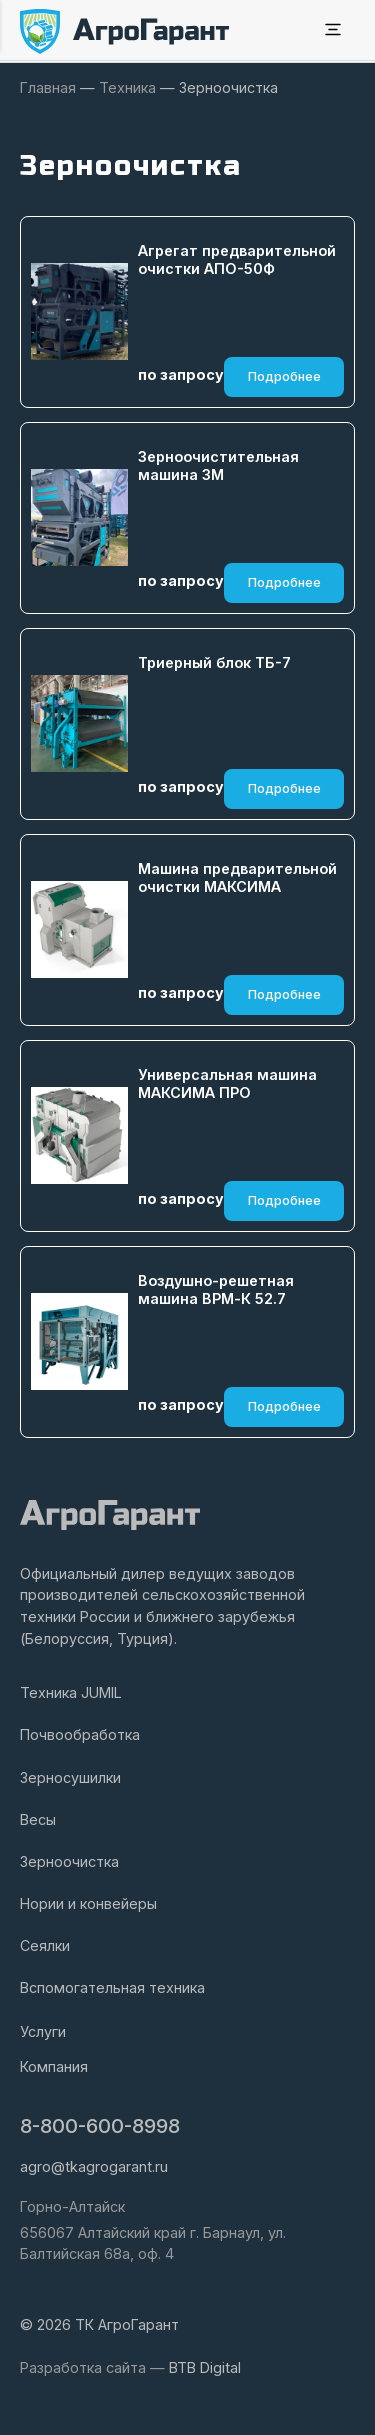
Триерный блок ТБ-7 (214, 662)
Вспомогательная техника (112, 1987)
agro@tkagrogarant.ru (94, 2166)
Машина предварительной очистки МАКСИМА (237, 878)
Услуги (43, 2031)
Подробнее (284, 376)
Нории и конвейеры (88, 1903)
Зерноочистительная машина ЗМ (218, 466)
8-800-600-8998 (100, 2126)
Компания (54, 2066)
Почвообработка (80, 1734)
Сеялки (45, 1945)
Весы (38, 1819)
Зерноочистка (69, 1861)
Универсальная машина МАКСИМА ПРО (227, 1084)
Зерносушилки (70, 1777)
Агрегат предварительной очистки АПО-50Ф (237, 260)
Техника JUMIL (71, 1692)
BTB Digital (205, 2367)
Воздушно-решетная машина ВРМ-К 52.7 (216, 1290)
